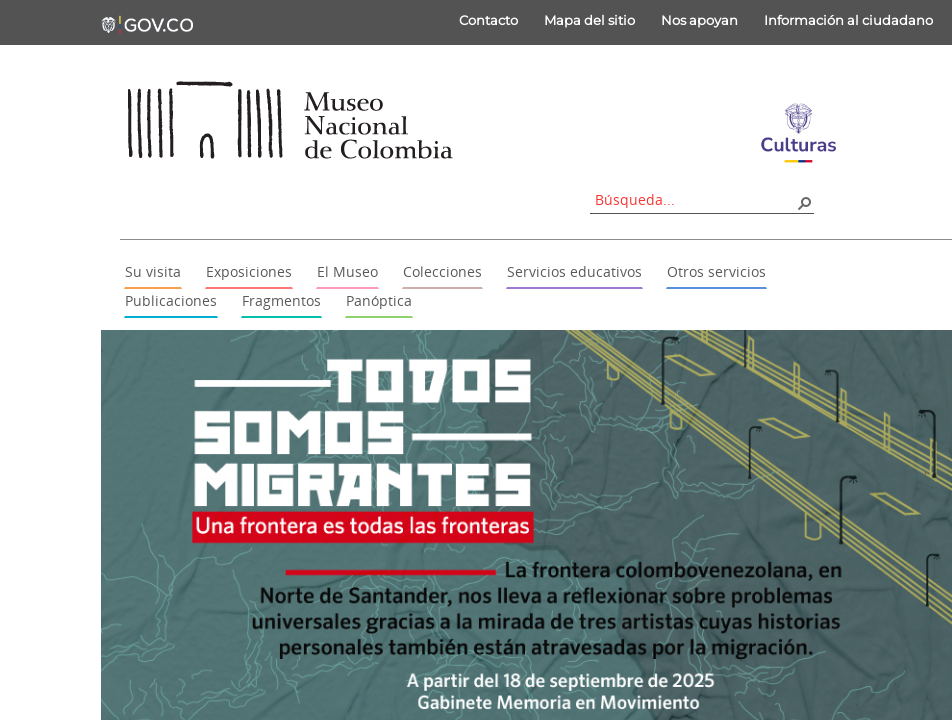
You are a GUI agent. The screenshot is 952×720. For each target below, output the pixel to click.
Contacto (488, 20)
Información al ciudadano (848, 20)
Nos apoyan (699, 20)
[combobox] (695, 199)
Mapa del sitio (589, 20)
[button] (804, 202)
